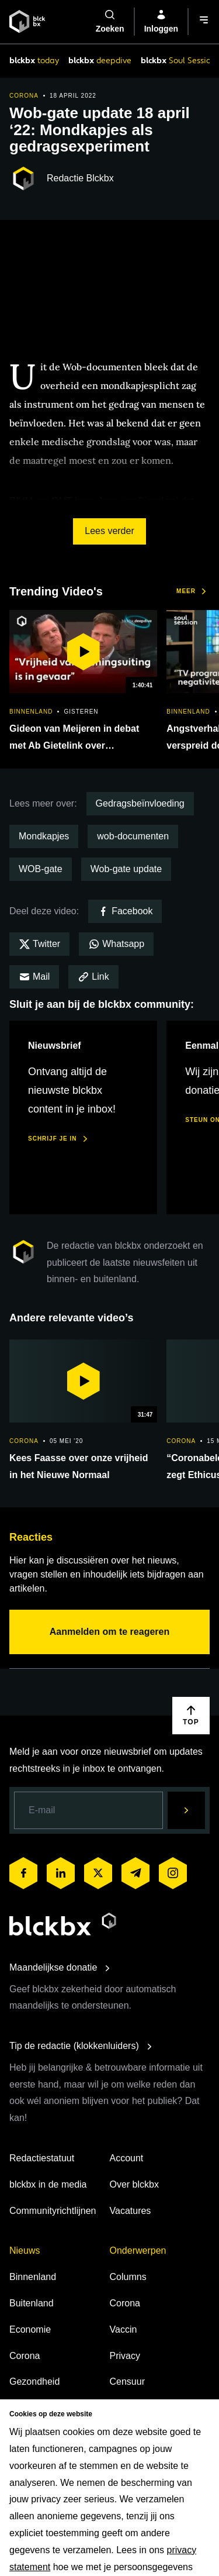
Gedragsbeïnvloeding (140, 803)
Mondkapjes (44, 836)
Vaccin (123, 2329)
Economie (30, 2329)
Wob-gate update (126, 869)
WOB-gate (40, 869)
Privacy (125, 2356)
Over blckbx (134, 2184)
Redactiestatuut (41, 2158)
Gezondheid (34, 2381)
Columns (128, 2277)
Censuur (127, 2381)
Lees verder (109, 531)
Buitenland (31, 2303)
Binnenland (32, 2277)
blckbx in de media (48, 2184)
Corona (24, 2356)
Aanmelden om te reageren (109, 1632)
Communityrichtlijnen (52, 2211)
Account (127, 2158)
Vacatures (130, 2211)
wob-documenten (133, 836)
